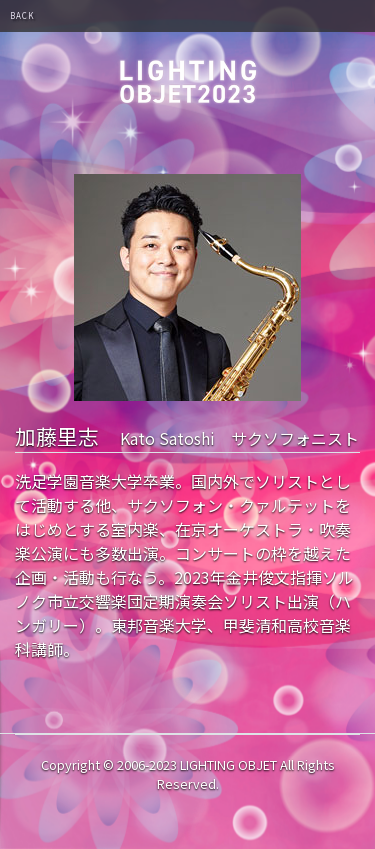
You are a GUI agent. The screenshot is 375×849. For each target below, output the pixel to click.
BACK (22, 15)
